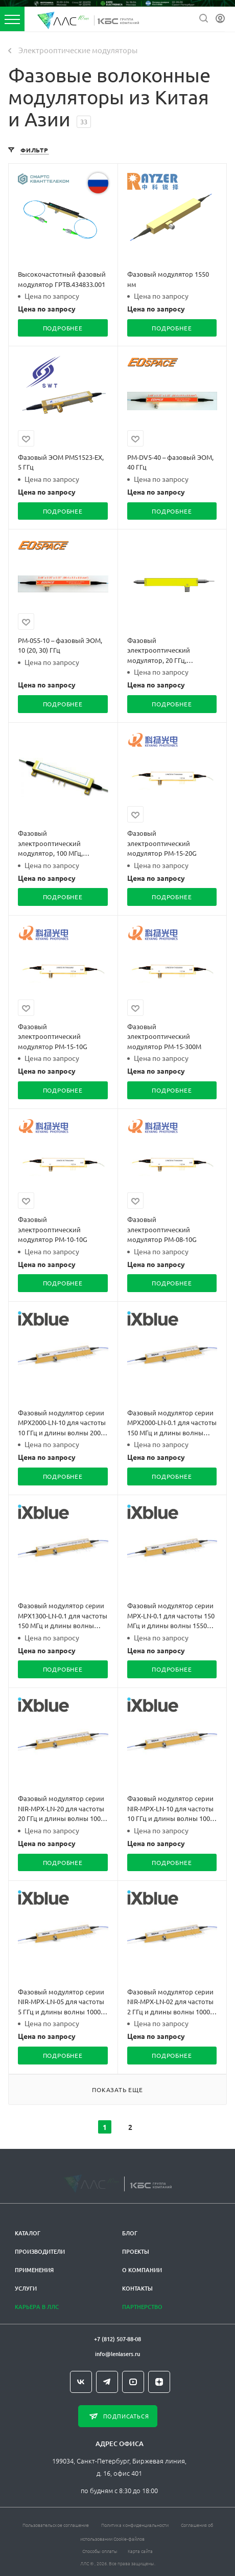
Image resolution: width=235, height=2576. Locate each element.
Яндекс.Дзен (159, 2378)
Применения (34, 2266)
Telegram (107, 2378)
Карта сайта (140, 2547)
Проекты (135, 2248)
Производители (40, 2248)
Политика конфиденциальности (135, 2521)
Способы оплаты (100, 2547)
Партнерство (142, 2303)
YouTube (133, 2378)
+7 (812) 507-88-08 (117, 2335)
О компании (142, 2266)
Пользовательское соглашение (55, 2521)
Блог (129, 2229)
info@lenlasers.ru (117, 2350)
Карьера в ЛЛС (37, 2303)
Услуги (26, 2284)
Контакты (137, 2284)
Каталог (27, 2229)
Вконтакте (81, 2378)
